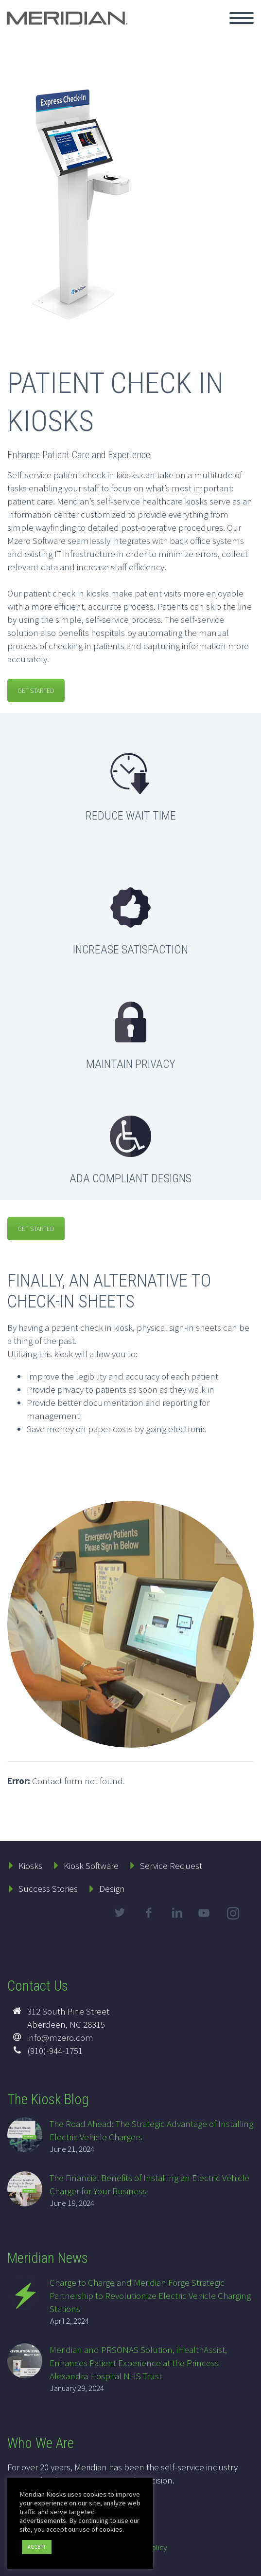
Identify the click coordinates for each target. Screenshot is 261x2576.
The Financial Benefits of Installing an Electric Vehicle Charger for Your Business (149, 2184)
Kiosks (30, 1865)
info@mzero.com (60, 2037)
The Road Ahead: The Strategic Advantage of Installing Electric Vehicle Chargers (151, 2130)
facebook (148, 1913)
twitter (119, 1913)
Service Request (171, 1865)
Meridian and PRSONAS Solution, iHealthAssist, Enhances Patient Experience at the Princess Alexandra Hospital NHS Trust (138, 2363)
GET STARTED (35, 690)
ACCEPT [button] (37, 2546)
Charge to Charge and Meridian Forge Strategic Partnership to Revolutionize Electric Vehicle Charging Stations (150, 2296)
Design (112, 1888)
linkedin (177, 1913)
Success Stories (48, 1888)
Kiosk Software (91, 1865)
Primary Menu (241, 18)
